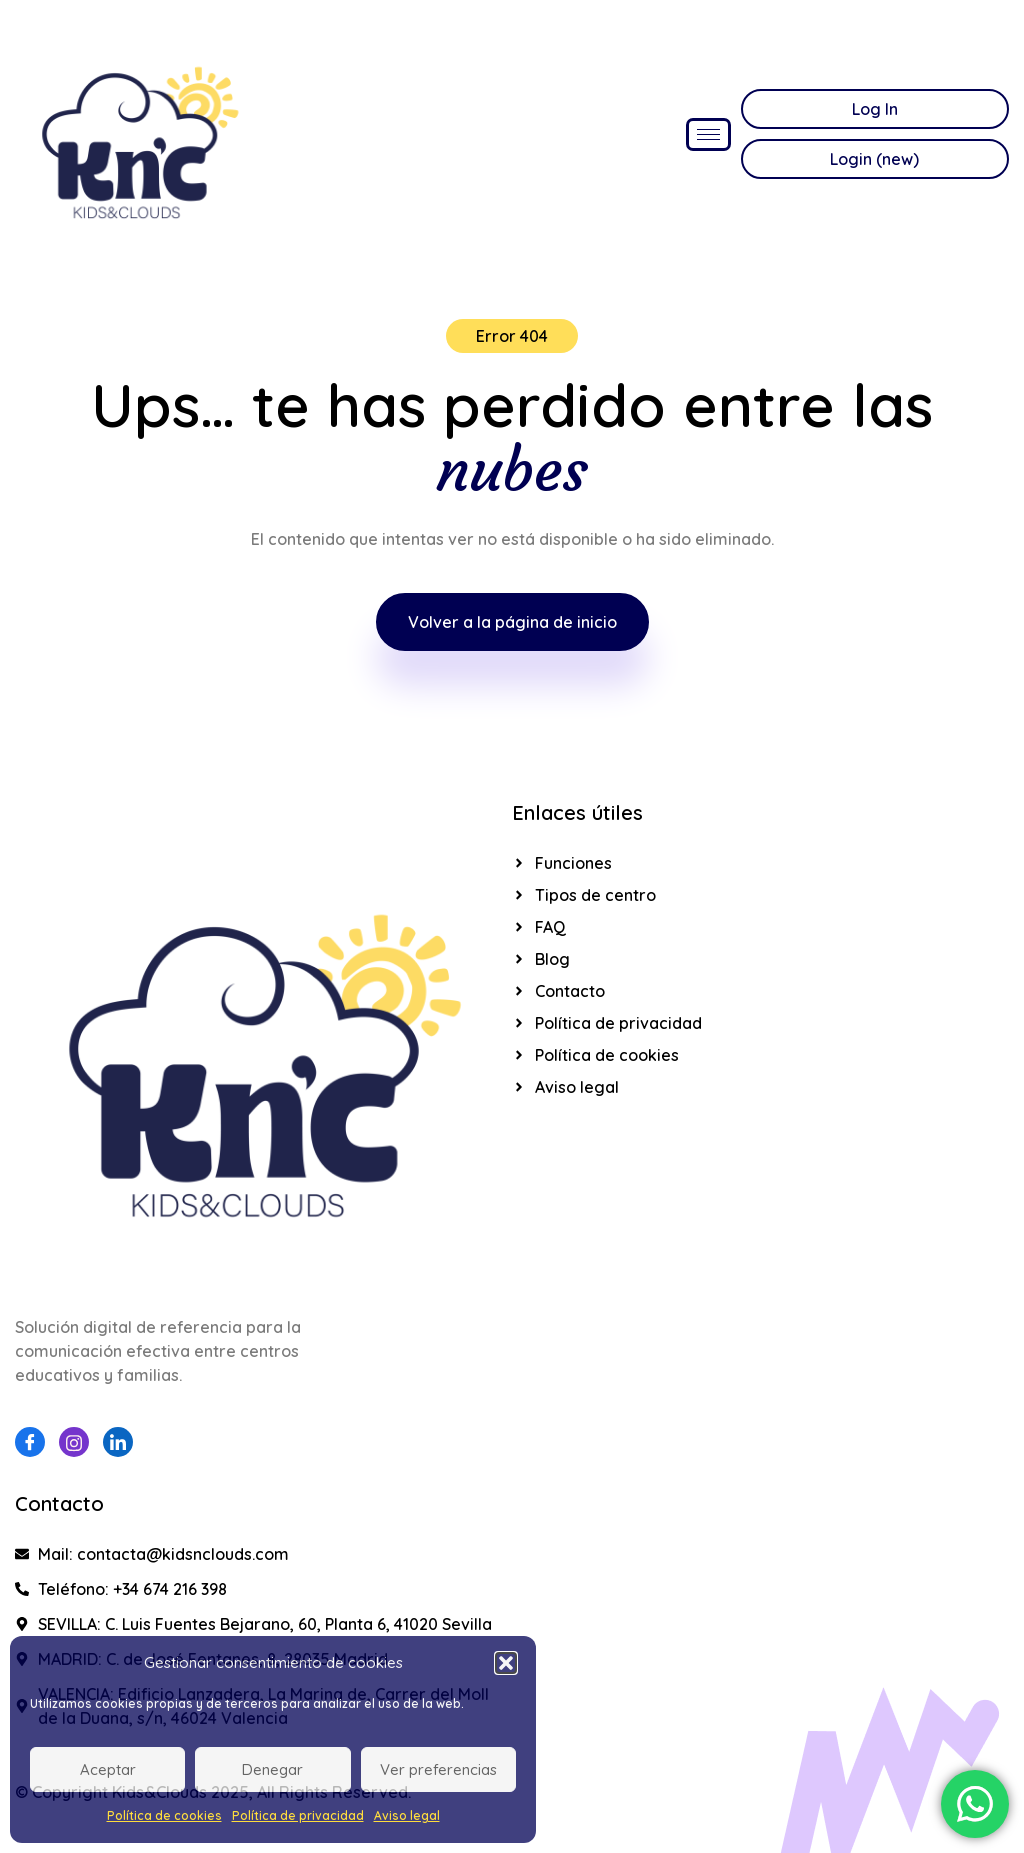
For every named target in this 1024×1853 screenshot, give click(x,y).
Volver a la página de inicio (512, 622)
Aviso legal (407, 1815)
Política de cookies (164, 1815)
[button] (506, 1663)
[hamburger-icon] (708, 134)
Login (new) (874, 159)
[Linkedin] (118, 1442)
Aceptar (108, 1769)
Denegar (272, 1769)
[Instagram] (74, 1442)
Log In (875, 109)
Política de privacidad (298, 1815)
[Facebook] (30, 1442)
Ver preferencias (438, 1769)
